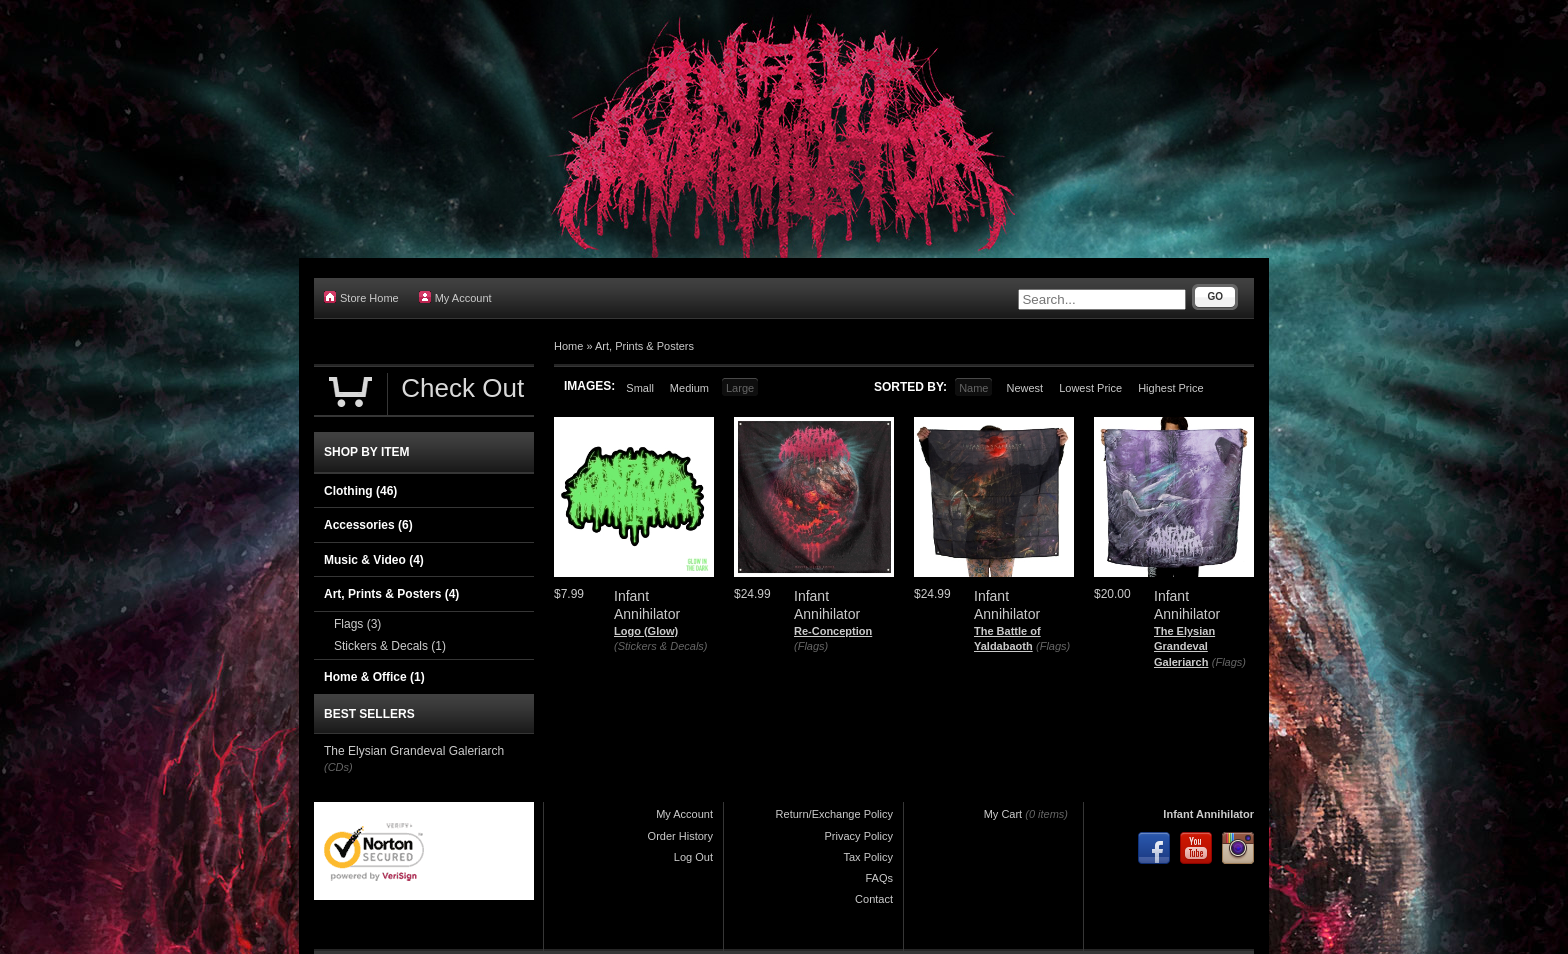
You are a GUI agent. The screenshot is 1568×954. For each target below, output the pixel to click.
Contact (874, 899)
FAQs (879, 878)
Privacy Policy (859, 836)
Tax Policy (868, 857)
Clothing (360, 491)
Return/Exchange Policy (834, 814)
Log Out (693, 857)
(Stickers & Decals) (661, 646)
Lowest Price (1090, 388)
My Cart (1003, 814)
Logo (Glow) (646, 631)
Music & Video (374, 560)
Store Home (361, 297)
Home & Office (374, 677)
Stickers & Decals (390, 646)
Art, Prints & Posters (644, 346)
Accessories (368, 525)
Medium (689, 388)
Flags (357, 624)
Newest (1024, 388)
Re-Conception (833, 631)
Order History (680, 836)
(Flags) (811, 646)
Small (640, 388)
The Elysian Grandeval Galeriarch (1184, 646)
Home (568, 346)
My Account (455, 297)
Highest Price (1170, 388)
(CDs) (338, 767)
